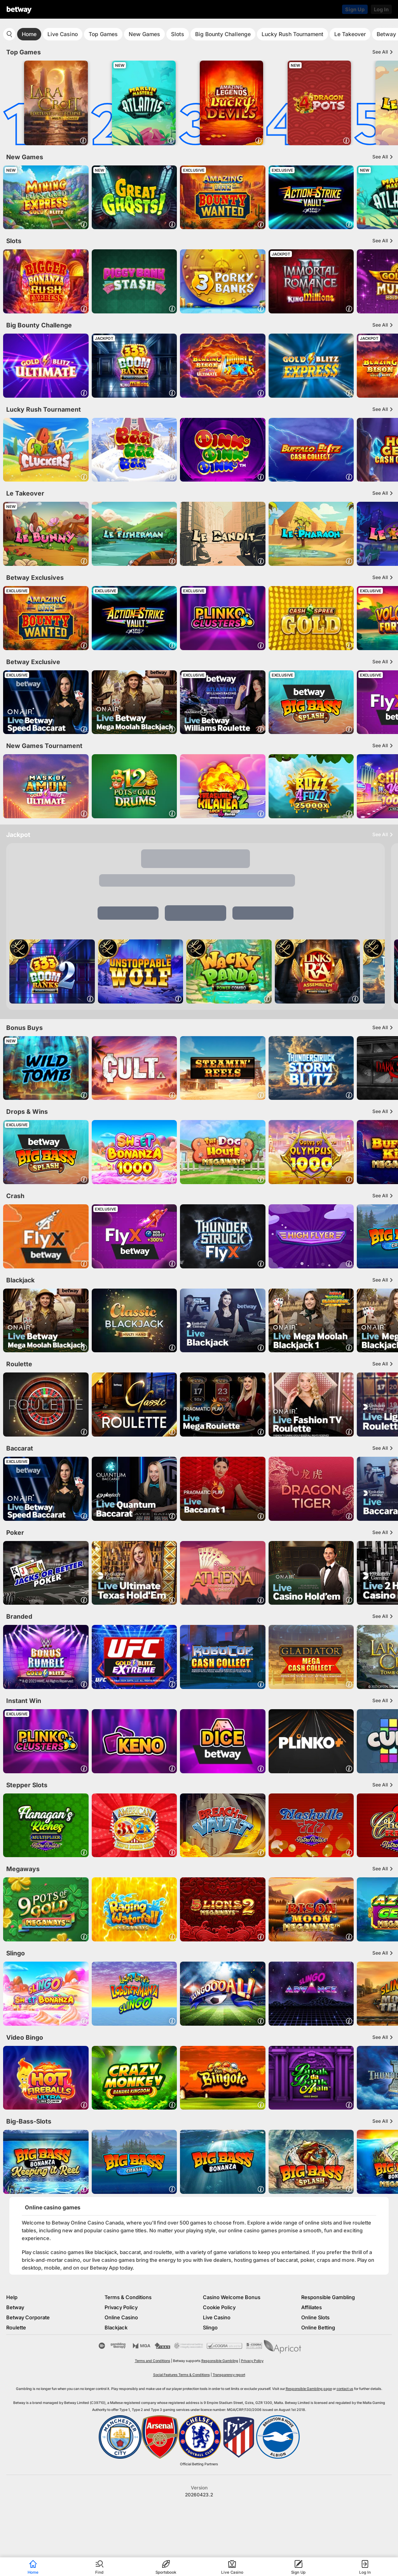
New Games (144, 34)
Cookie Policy (219, 2307)
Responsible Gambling (328, 2297)
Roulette (16, 2327)
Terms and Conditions (152, 2361)
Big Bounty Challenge (223, 34)
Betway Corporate (28, 2317)
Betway (15, 2307)
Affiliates (311, 2307)
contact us (345, 2388)
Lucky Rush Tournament (292, 34)
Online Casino (121, 2317)
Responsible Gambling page (309, 2388)
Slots (177, 34)
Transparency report (229, 2374)
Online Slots (315, 2317)
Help (11, 2297)
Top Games (103, 34)
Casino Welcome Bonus (231, 2297)
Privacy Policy (121, 2307)
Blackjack (116, 2327)
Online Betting (318, 2327)
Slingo (210, 2327)
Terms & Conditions (128, 2297)
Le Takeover (350, 34)
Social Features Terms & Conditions (181, 2374)
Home (29, 34)
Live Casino (62, 34)
